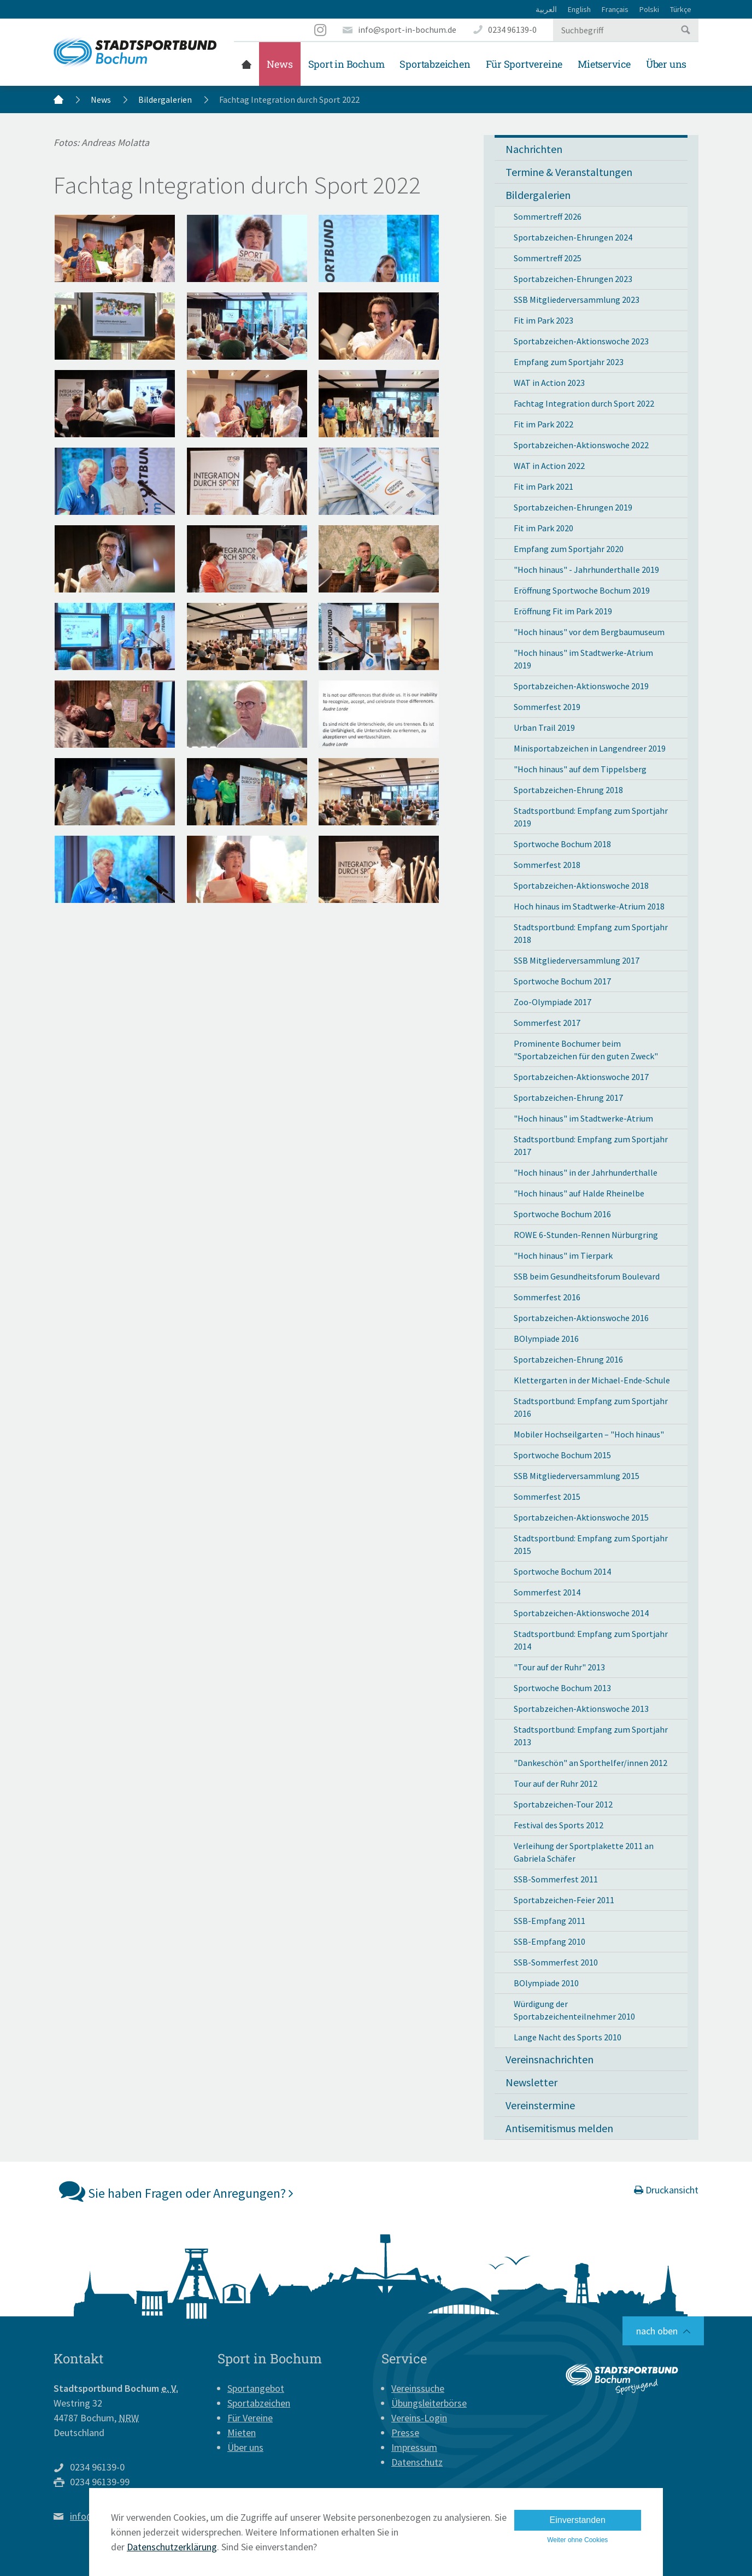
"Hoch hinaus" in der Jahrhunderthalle (585, 1172)
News (279, 64)
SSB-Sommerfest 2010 (556, 1962)
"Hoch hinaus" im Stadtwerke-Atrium (583, 1118)
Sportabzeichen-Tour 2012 (563, 1804)
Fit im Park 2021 (543, 486)
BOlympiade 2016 (546, 1338)
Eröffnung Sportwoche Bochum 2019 (582, 590)
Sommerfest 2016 (547, 1297)
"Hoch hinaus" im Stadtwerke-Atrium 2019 (583, 659)
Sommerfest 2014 (547, 1592)
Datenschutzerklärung (172, 2546)
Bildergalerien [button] (538, 195)
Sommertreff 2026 (547, 216)
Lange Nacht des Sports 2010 (567, 2037)
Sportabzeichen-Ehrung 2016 (568, 1359)
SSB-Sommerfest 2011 (556, 1879)
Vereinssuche (417, 2388)
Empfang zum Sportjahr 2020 (569, 548)
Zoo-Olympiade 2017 (552, 1001)
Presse (405, 2432)
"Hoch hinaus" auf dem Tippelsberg (580, 769)
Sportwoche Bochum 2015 (562, 1455)
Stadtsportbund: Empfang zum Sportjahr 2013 (591, 1735)
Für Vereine (250, 2417)
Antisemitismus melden (559, 2128)
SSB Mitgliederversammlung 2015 (576, 1475)
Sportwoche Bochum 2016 (562, 1213)
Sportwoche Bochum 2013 (562, 1687)
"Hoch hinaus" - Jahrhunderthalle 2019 (586, 569)
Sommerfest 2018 (547, 864)
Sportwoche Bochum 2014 (562, 1571)
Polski (649, 9)
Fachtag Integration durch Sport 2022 (584, 403)
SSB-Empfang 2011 (549, 1920)
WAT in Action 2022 (549, 465)
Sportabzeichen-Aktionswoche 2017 (581, 1076)
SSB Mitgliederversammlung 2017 (576, 960)
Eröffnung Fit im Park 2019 (563, 611)
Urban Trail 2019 (544, 727)
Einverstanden (578, 2520)
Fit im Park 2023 (543, 320)
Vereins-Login (419, 2417)
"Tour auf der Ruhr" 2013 (559, 1667)
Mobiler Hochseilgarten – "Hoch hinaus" (589, 1434)
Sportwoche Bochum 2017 (562, 981)
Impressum (414, 2447)
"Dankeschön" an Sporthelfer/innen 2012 (590, 1762)
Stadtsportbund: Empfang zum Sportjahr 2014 (591, 1640)
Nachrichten (534, 149)
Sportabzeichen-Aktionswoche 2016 (581, 1317)
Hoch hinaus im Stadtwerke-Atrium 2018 (589, 906)
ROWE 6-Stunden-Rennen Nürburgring (586, 1234)
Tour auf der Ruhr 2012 (555, 1783)
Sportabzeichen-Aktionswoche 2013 (581, 1708)
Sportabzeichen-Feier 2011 (564, 1899)
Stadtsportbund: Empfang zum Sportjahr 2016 (591, 1407)
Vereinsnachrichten (550, 2059)
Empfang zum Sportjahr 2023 (569, 361)
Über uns (666, 64)
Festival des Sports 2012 (558, 1825)
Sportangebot (255, 2388)
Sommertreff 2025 (547, 258)
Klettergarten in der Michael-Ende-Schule (592, 1380)
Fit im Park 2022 (543, 424)
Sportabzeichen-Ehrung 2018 (568, 789)
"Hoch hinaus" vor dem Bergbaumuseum (589, 631)
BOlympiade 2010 (546, 1983)
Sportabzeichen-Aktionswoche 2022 (581, 444)
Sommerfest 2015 (547, 1496)
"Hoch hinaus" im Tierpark (563, 1255)
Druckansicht (666, 2190)
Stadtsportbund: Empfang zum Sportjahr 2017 (591, 1145)
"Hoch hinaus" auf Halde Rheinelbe (579, 1193)
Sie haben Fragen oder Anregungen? (176, 2191)
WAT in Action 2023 (549, 382)
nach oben (657, 2331)
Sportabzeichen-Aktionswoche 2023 (581, 341)
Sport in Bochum (346, 64)
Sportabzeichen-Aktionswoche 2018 (581, 885)
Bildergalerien (165, 99)
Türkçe (680, 9)
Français (615, 9)
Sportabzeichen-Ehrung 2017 (568, 1097)
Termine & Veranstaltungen (569, 172)
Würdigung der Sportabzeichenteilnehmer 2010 (574, 2010)
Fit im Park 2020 (543, 528)
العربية (546, 9)
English (579, 9)
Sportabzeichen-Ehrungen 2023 (573, 278)
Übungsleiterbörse (429, 2403)
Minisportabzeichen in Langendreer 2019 (590, 748)
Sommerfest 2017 (547, 1022)
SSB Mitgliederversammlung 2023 (576, 299)
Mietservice (604, 64)
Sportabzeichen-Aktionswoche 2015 (581, 1517)
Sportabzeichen (435, 64)
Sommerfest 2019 (547, 706)
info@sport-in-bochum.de (407, 29)
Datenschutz (417, 2462)
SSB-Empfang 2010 (549, 1941)
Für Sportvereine (524, 64)
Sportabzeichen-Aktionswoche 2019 (581, 685)
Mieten (241, 2432)
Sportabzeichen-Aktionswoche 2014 (581, 1612)
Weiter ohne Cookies (577, 2540)
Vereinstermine (540, 2105)
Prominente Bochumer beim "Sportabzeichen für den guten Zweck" (586, 1049)
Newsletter (531, 2082)
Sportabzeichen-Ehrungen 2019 (573, 507)
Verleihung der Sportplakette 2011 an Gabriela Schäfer (584, 1852)
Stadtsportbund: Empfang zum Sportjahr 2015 (591, 1544)
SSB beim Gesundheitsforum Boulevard (587, 1276)
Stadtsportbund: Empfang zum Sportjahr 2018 (591, 933)
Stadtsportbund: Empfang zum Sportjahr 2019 (591, 817)
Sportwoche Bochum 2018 (562, 843)
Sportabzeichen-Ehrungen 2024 (573, 237)
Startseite (246, 64)
